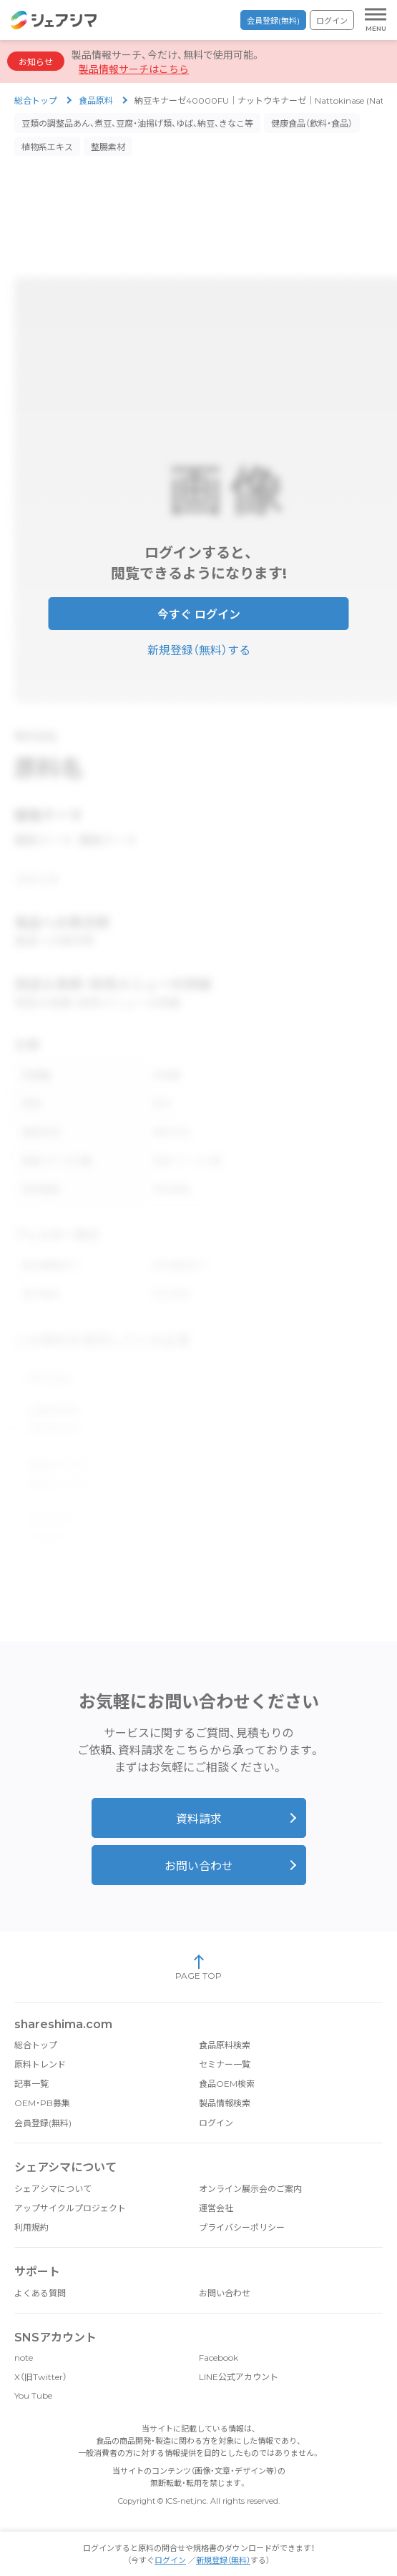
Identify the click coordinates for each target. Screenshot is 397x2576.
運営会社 (216, 2186)
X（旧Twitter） (40, 2355)
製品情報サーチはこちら (134, 69)
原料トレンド (40, 2042)
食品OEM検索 (227, 2062)
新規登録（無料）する (198, 645)
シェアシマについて (53, 2167)
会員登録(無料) (273, 21)
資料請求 (199, 1797)
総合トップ (35, 100)
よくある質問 (40, 2271)
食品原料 (96, 100)
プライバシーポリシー (242, 2206)
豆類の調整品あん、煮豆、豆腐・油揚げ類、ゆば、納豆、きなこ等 (137, 123)
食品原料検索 (224, 2023)
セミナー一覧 (224, 2042)
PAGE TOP (198, 1946)
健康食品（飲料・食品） (312, 123)
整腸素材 (108, 147)
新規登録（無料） (223, 2560)
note (23, 2336)
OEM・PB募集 (42, 2081)
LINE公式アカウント (238, 2355)
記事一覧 (31, 2062)
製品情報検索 (224, 2081)
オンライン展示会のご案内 (250, 2167)
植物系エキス (47, 147)
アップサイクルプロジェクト (70, 2186)
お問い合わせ (199, 1845)
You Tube (33, 2374)
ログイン (332, 21)
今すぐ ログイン (198, 609)
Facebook (218, 2336)
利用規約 (31, 2206)
